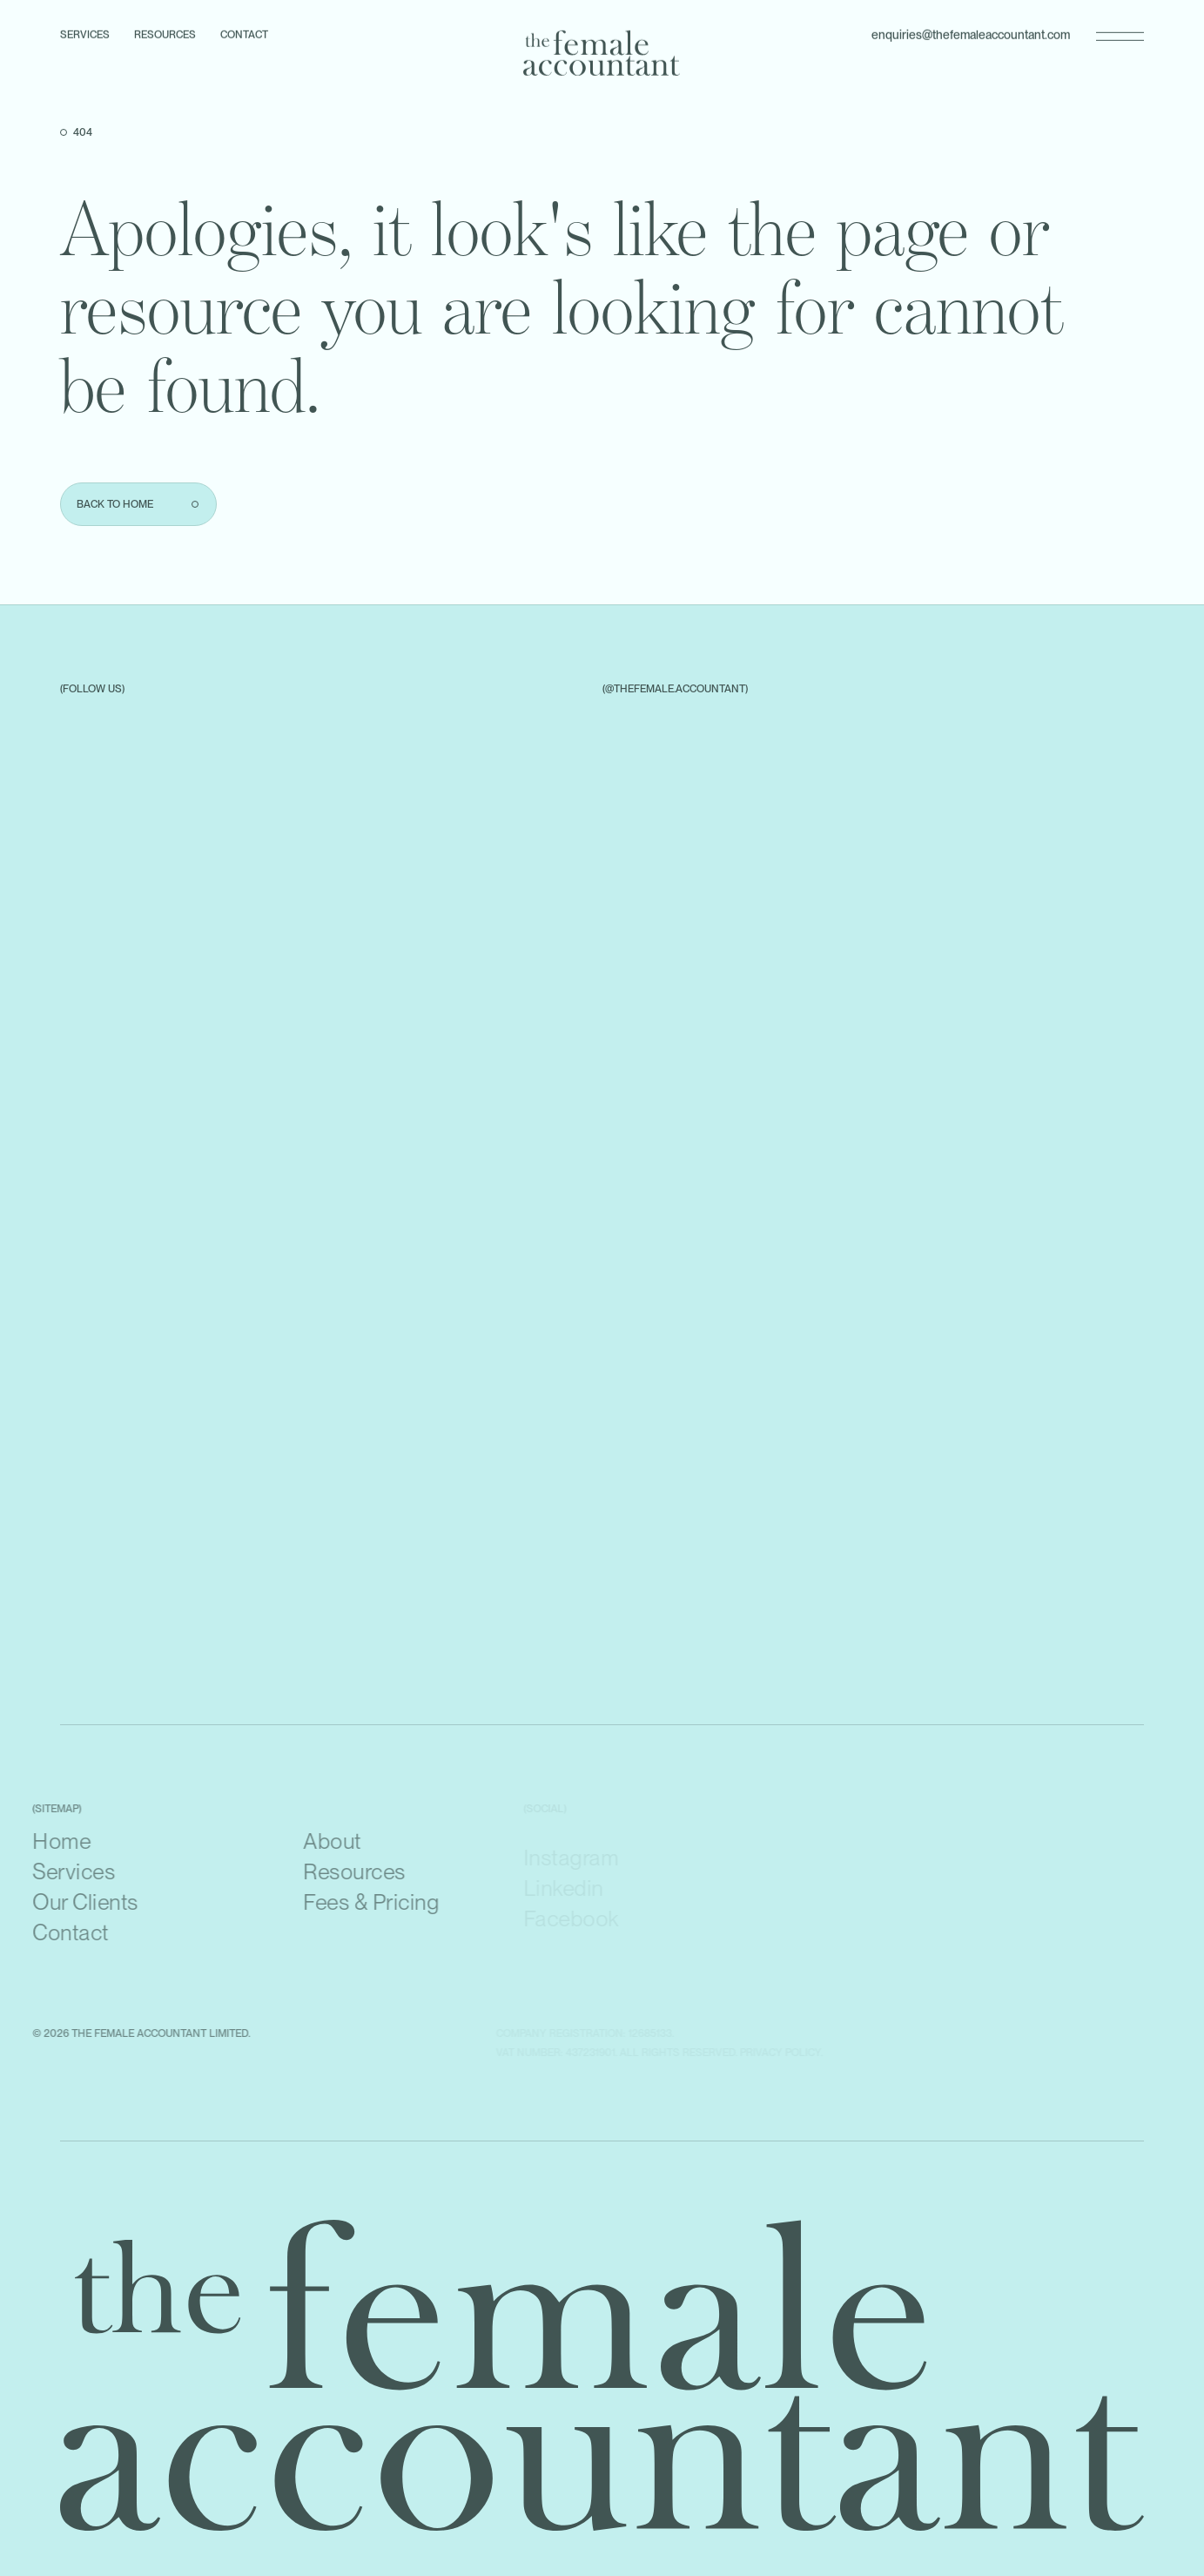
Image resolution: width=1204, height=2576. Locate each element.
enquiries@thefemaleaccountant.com (970, 32)
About (308, 1841)
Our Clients (62, 1902)
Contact (244, 32)
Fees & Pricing (347, 1902)
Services (85, 32)
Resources (165, 32)
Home (38, 1841)
